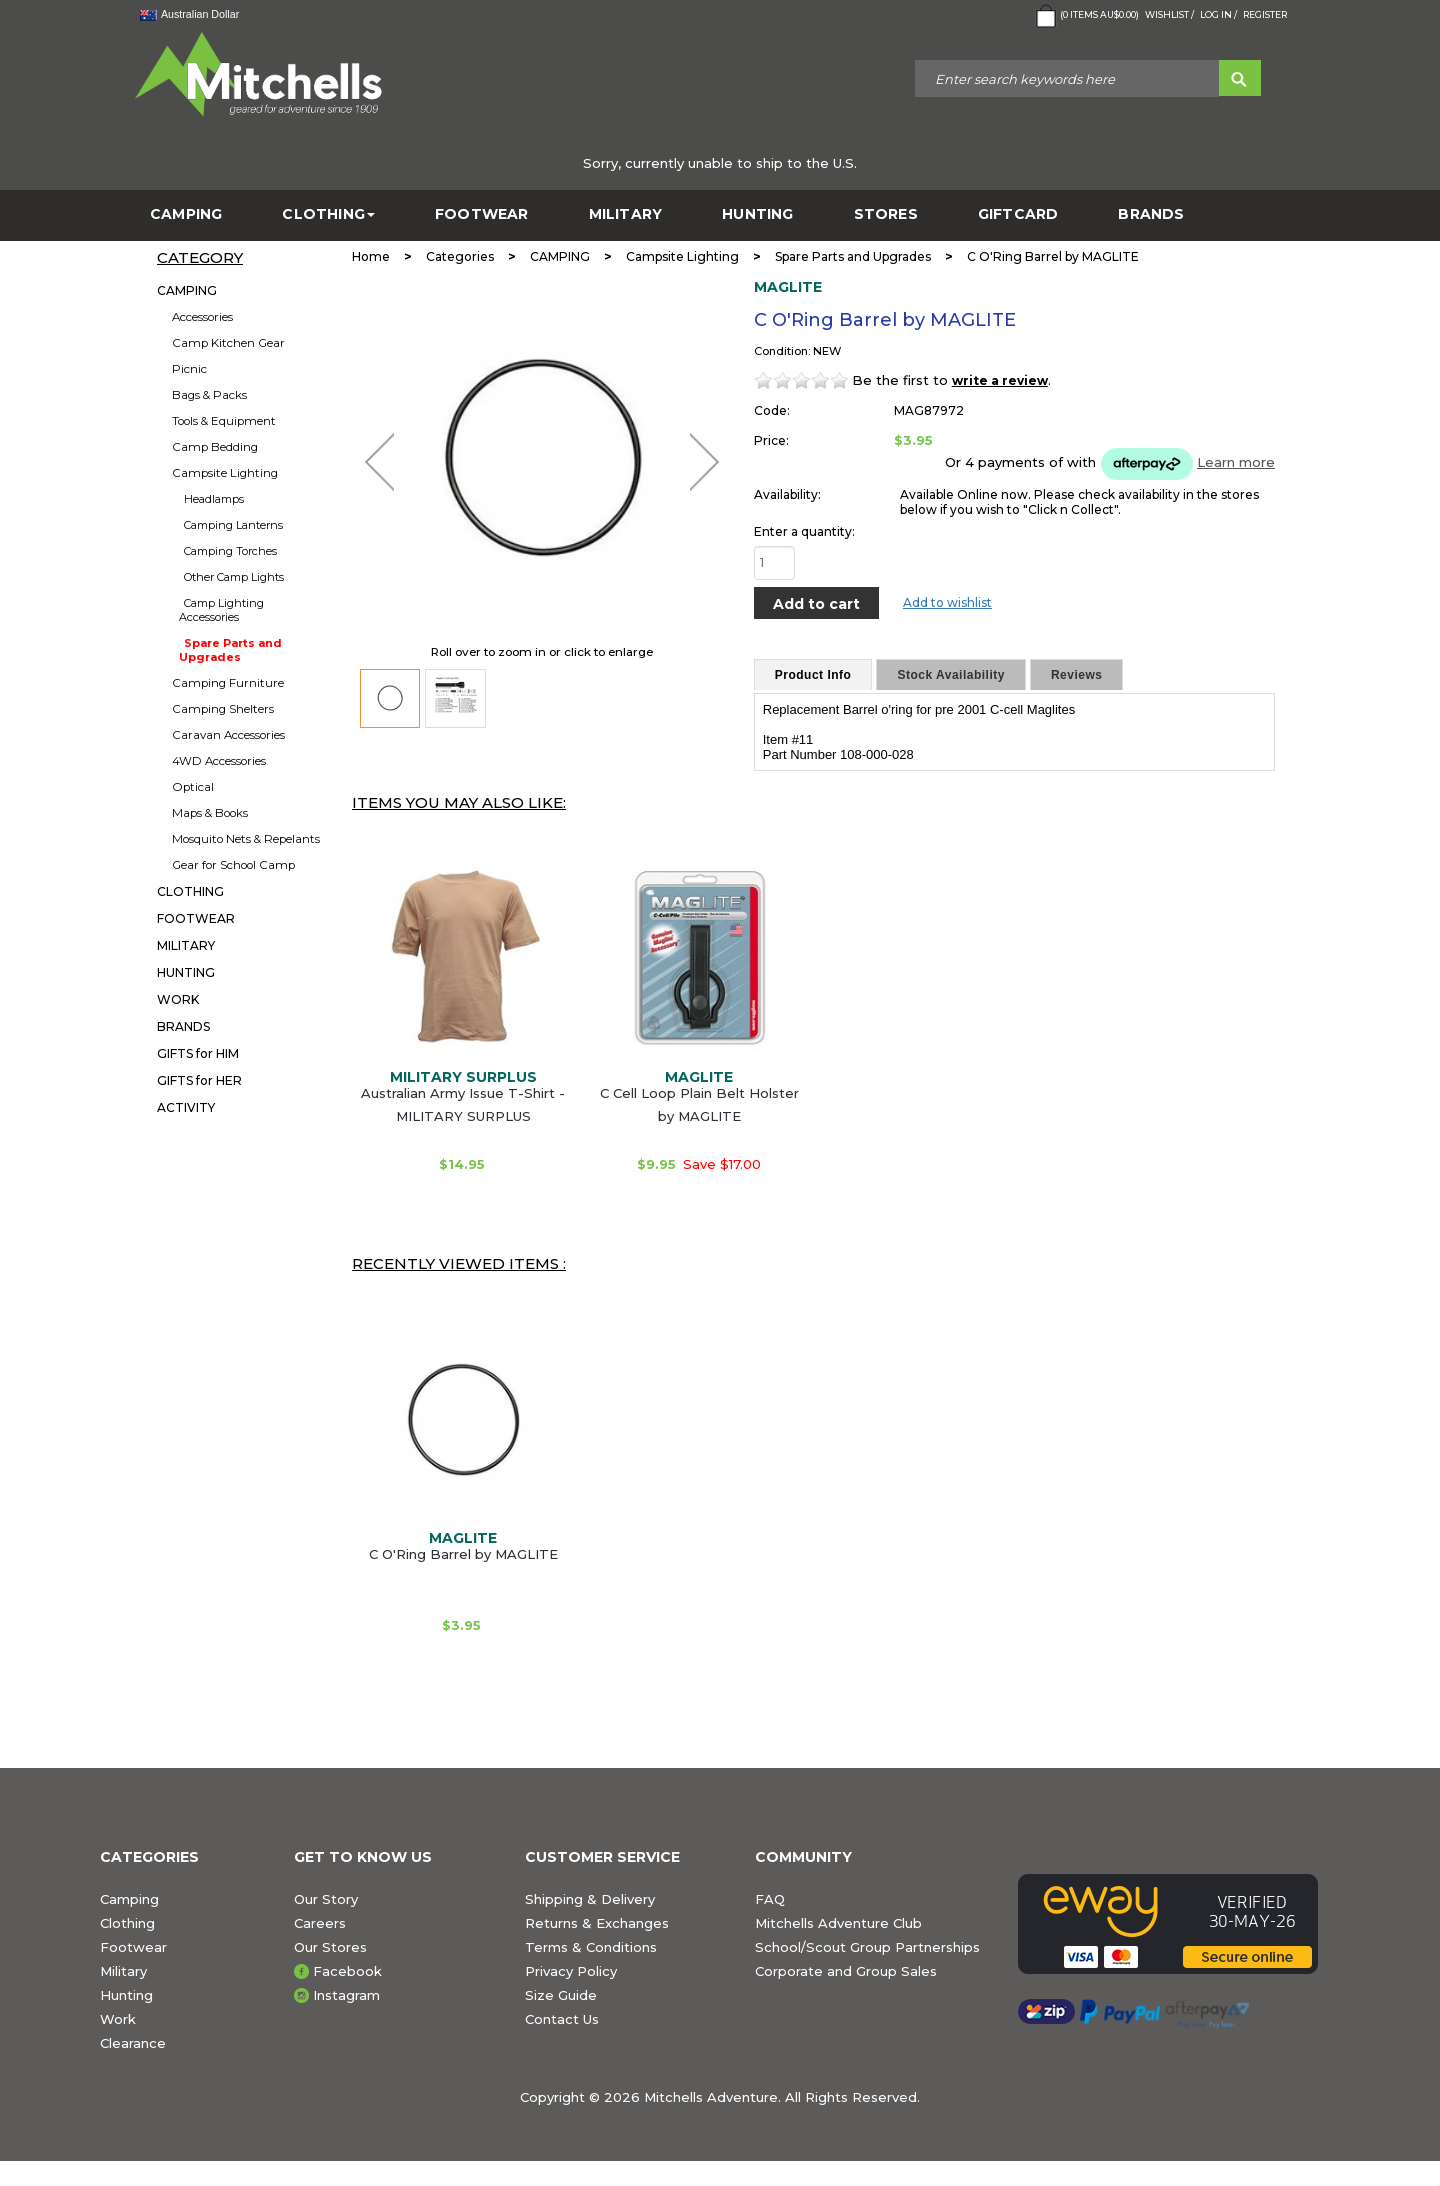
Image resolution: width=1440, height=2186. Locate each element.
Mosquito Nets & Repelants (246, 839)
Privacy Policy (571, 1971)
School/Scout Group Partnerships (867, 1947)
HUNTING (757, 214)
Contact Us (562, 2019)
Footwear (133, 1947)
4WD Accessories (219, 761)
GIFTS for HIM (198, 1053)
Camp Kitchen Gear (228, 343)
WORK (178, 999)
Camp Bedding (215, 447)
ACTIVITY (186, 1107)
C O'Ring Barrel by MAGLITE (463, 1554)
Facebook (347, 1971)
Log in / (1218, 14)
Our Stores (330, 1947)
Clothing (127, 1923)
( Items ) (1085, 16)
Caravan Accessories (228, 735)
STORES (886, 214)
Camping (129, 1899)
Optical (193, 787)
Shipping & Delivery (590, 1899)
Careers (320, 1923)
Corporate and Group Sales (846, 1971)
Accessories (202, 317)
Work (118, 2019)
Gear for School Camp (233, 865)
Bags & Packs (209, 395)
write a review (1000, 380)
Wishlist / (1169, 14)
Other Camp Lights (234, 577)
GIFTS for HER (199, 1080)
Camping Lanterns (233, 525)
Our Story (326, 1899)
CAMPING (186, 214)
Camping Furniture (228, 683)
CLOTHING (328, 214)
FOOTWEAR (482, 214)
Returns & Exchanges (597, 1923)
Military (123, 1971)
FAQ (770, 1899)
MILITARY (626, 214)
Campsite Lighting (225, 473)
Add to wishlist (947, 602)
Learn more (1236, 462)
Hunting (126, 1995)
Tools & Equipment (224, 421)
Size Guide (561, 1995)
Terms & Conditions (591, 1947)
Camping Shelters (223, 709)
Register (1265, 14)
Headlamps (214, 499)
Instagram (346, 1995)
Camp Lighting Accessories (221, 610)
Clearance (133, 2043)
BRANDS (1151, 214)
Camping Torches (230, 551)
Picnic (189, 369)
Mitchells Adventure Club (838, 1923)
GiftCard (1018, 214)
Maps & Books (210, 813)
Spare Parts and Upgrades (230, 650)
